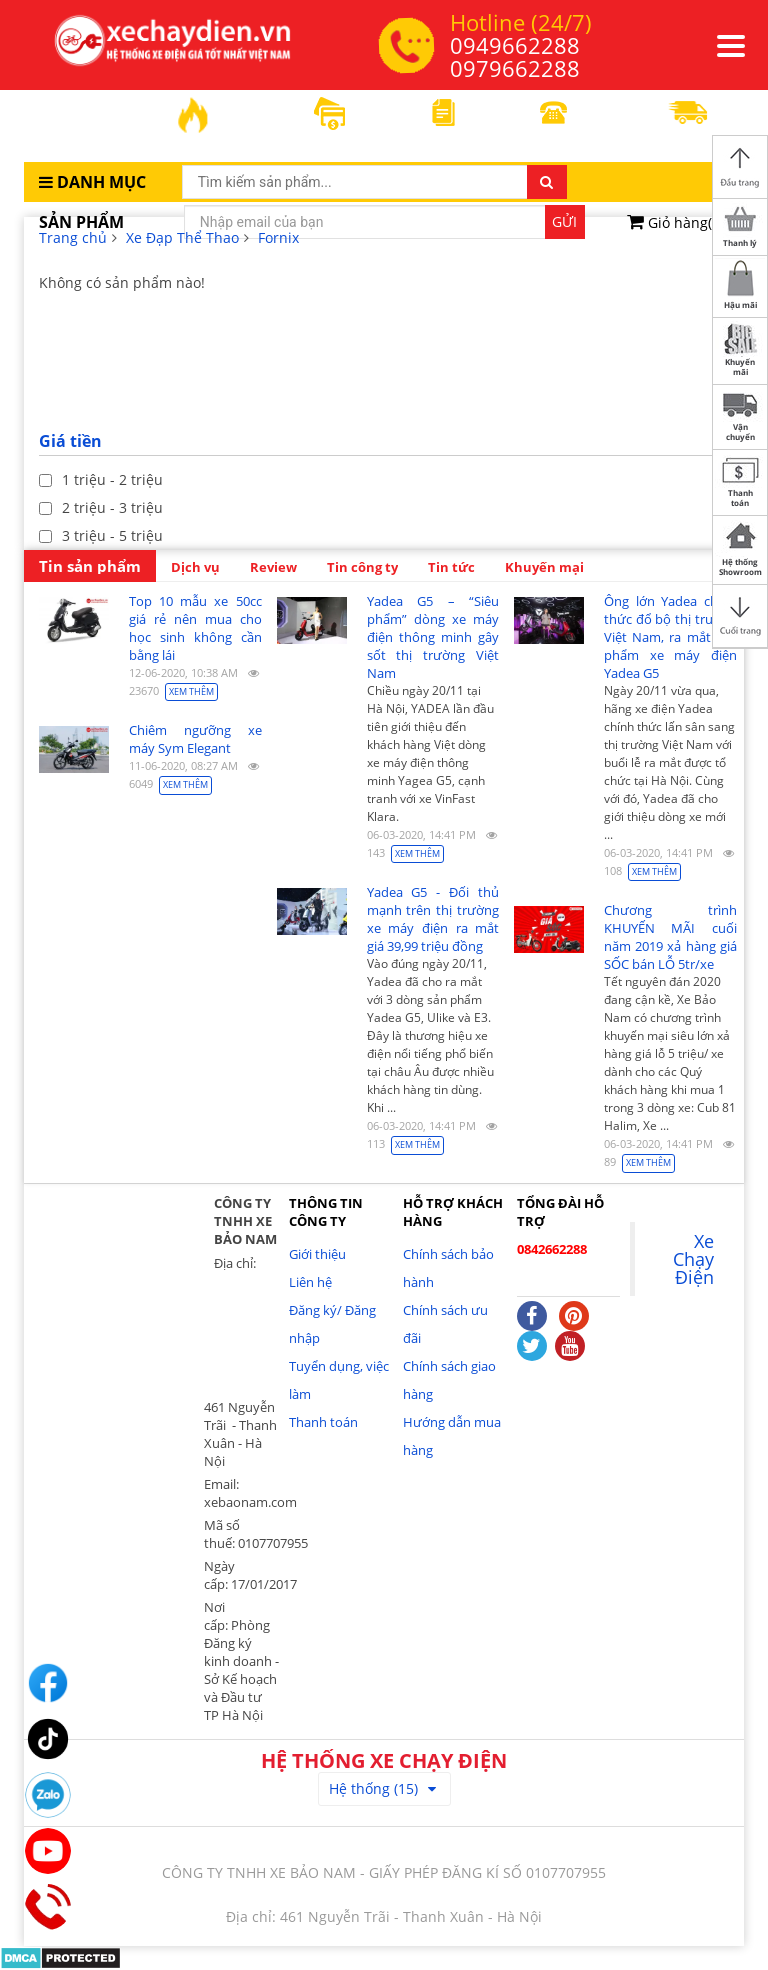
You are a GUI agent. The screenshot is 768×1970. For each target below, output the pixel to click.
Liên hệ (310, 1282)
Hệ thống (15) (382, 1788)
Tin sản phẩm (90, 566)
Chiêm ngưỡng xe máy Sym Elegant (195, 739)
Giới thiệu (317, 1254)
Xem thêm (191, 691)
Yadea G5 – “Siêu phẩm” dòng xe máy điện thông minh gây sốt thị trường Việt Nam (433, 637)
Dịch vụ (195, 567)
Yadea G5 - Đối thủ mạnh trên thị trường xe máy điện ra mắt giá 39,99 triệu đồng (433, 919)
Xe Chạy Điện (693, 1259)
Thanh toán (323, 1422)
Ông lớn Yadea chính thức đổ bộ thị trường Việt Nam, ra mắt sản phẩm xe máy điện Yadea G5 (670, 637)
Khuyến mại (544, 567)
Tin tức (451, 567)
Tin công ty (362, 567)
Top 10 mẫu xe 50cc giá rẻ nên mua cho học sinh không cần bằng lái (195, 628)
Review (273, 567)
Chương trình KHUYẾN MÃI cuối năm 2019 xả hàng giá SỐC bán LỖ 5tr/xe (670, 937)
